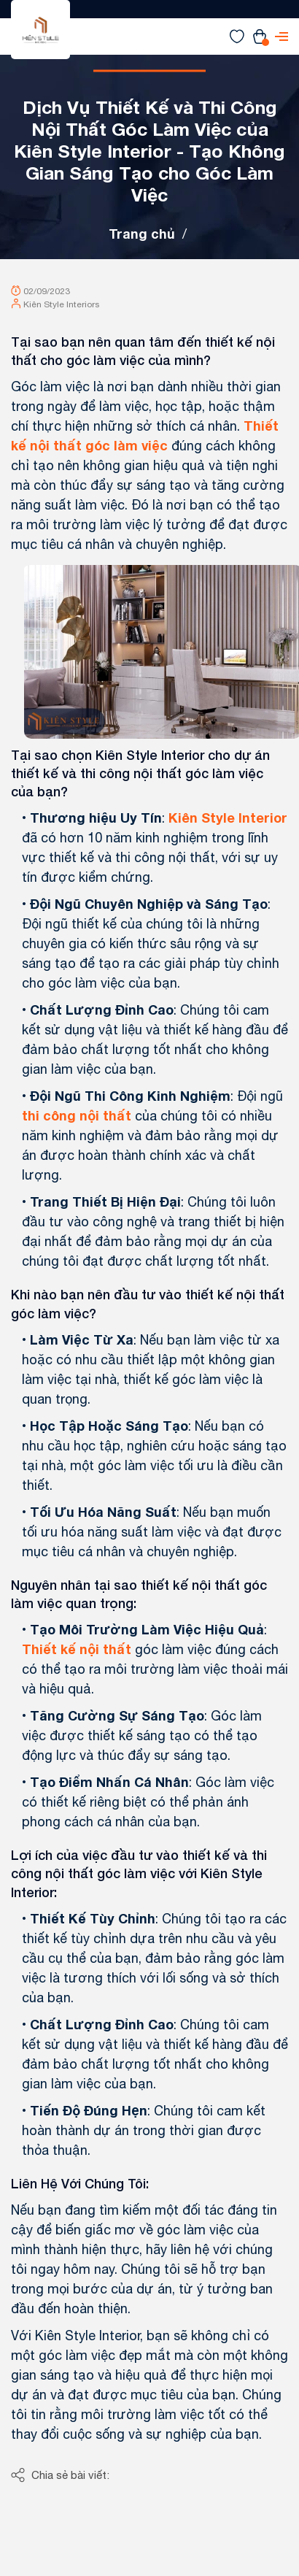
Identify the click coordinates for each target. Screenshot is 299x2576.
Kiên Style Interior (227, 818)
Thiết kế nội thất (76, 1649)
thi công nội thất (76, 1115)
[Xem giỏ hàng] (259, 36)
